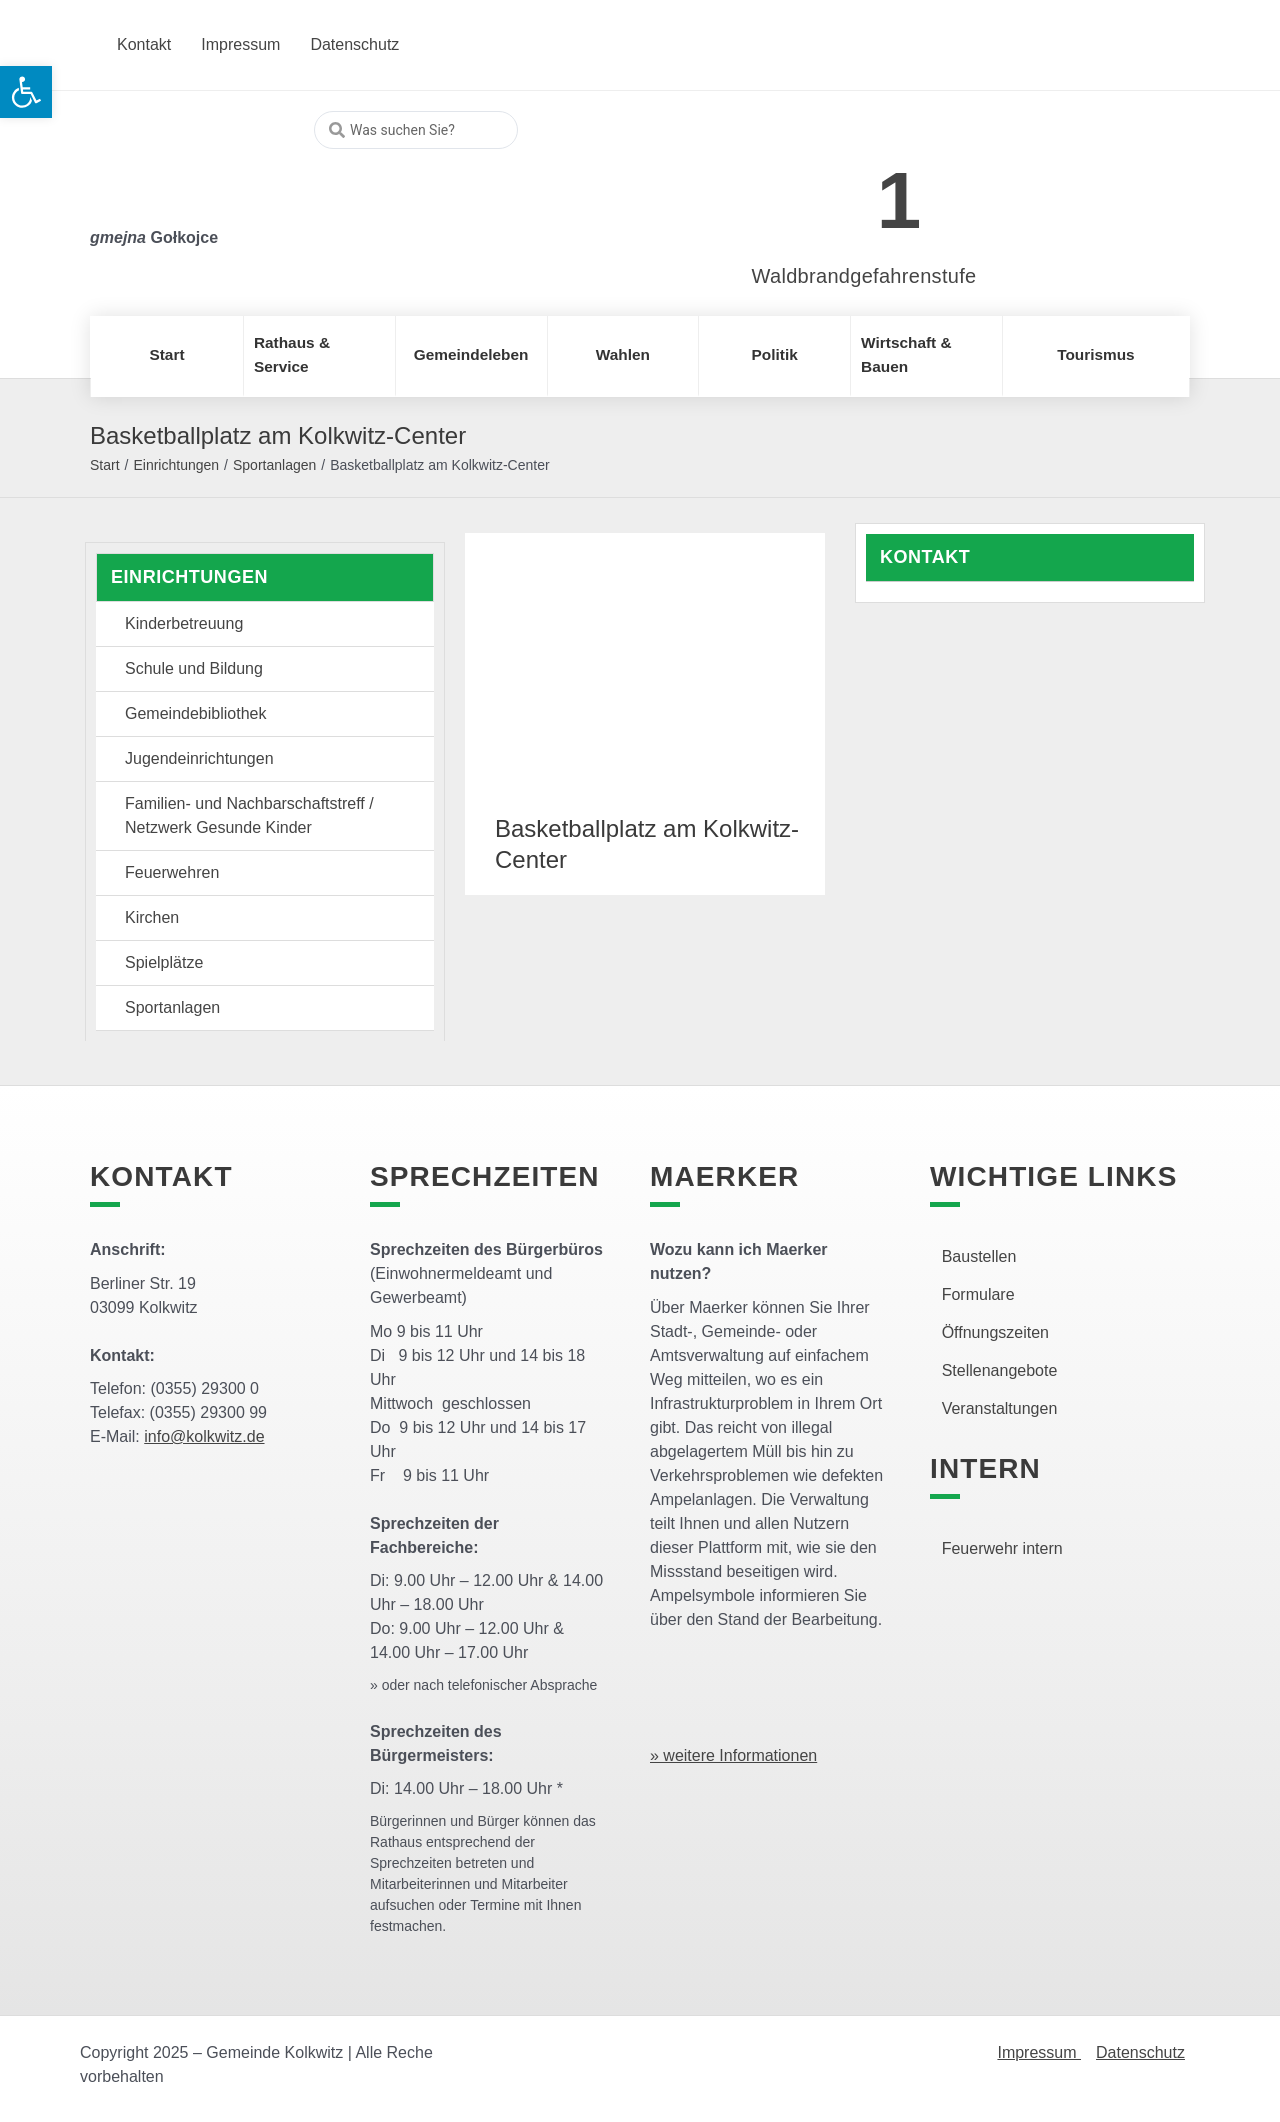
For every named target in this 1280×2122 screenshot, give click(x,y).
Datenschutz (1140, 2052)
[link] (834, 189)
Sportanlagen (274, 465)
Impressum (1039, 2052)
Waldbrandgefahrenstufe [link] (864, 276)
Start (105, 465)
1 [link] (899, 200)
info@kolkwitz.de (204, 1436)
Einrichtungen (176, 465)
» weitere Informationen (733, 1755)
